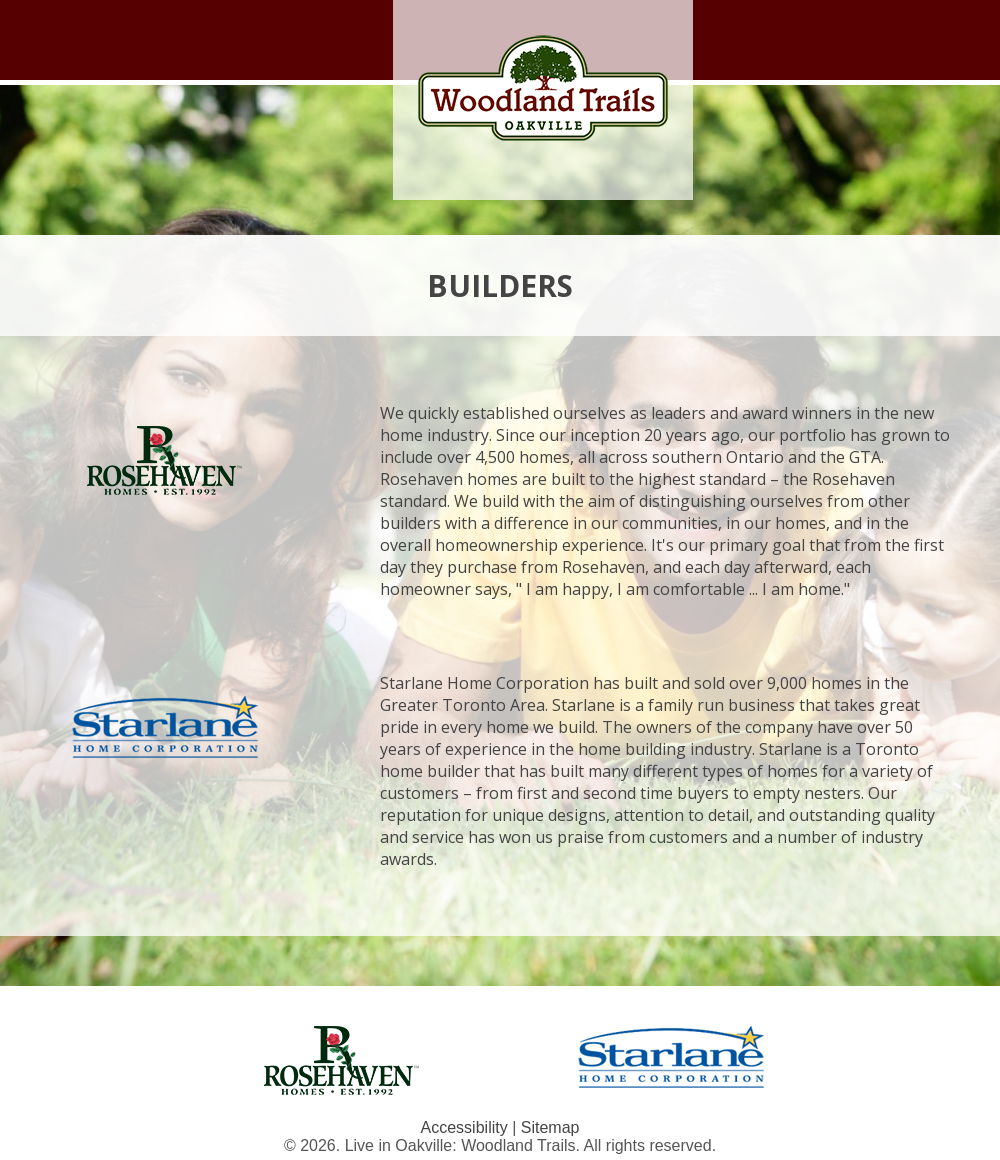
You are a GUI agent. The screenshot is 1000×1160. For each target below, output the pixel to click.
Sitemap (550, 1127)
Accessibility (464, 1127)
